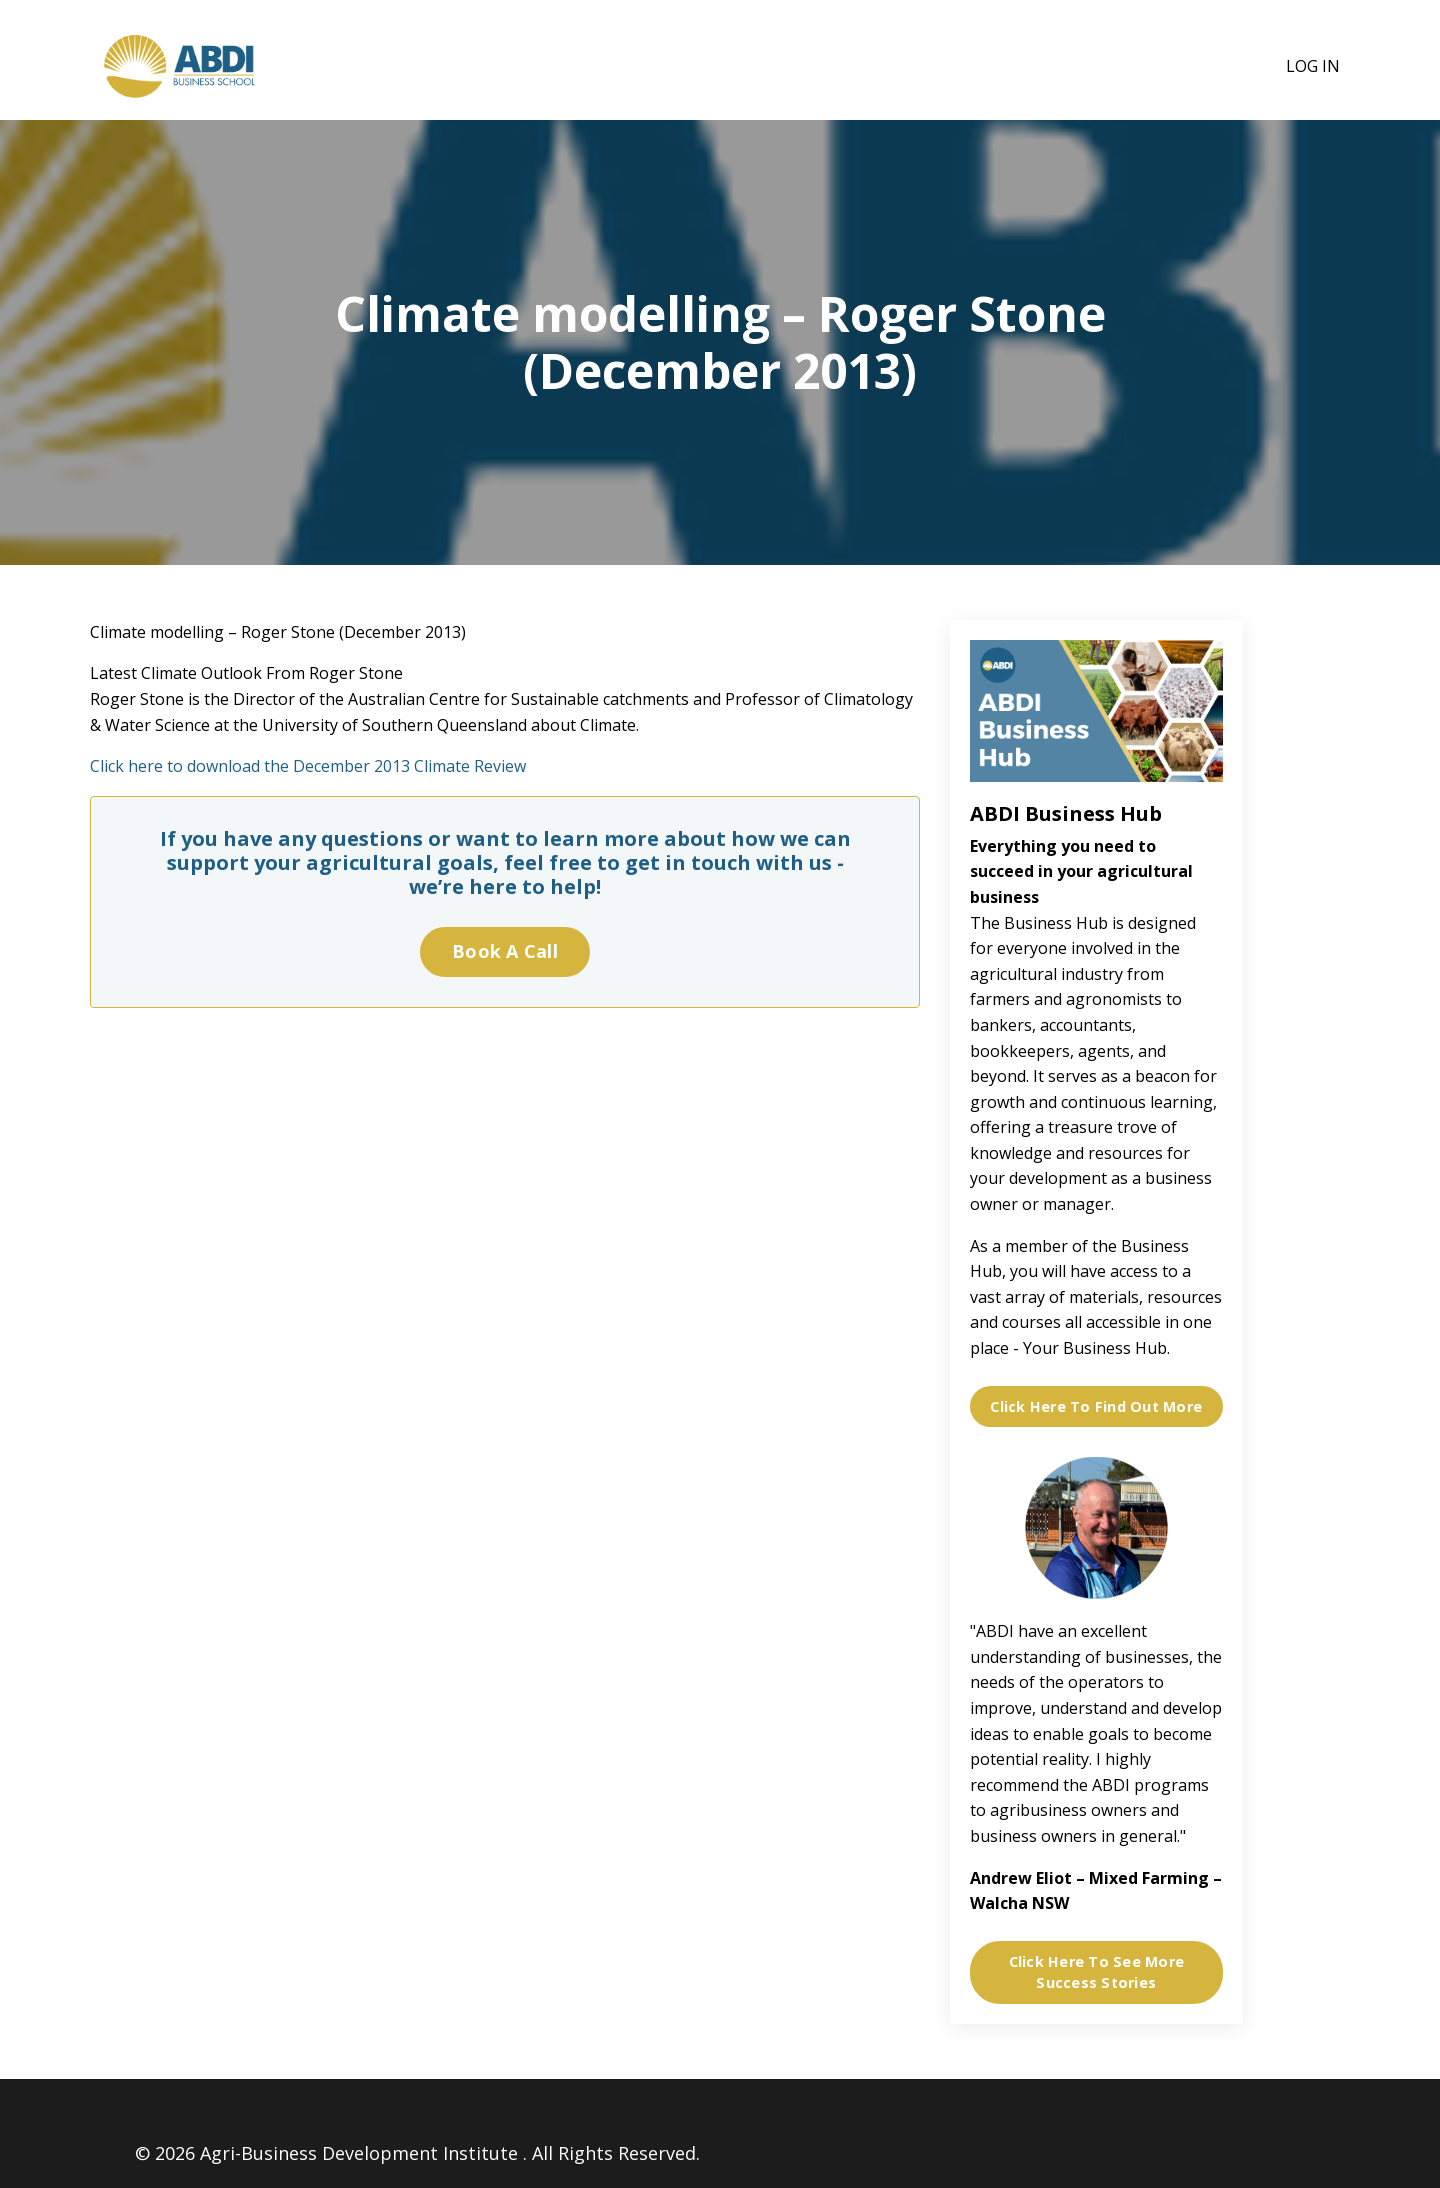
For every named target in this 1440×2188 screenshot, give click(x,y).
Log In (1313, 66)
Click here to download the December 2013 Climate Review (308, 766)
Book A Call (505, 951)
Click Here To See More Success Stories (1097, 1972)
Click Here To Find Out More (1096, 1406)
